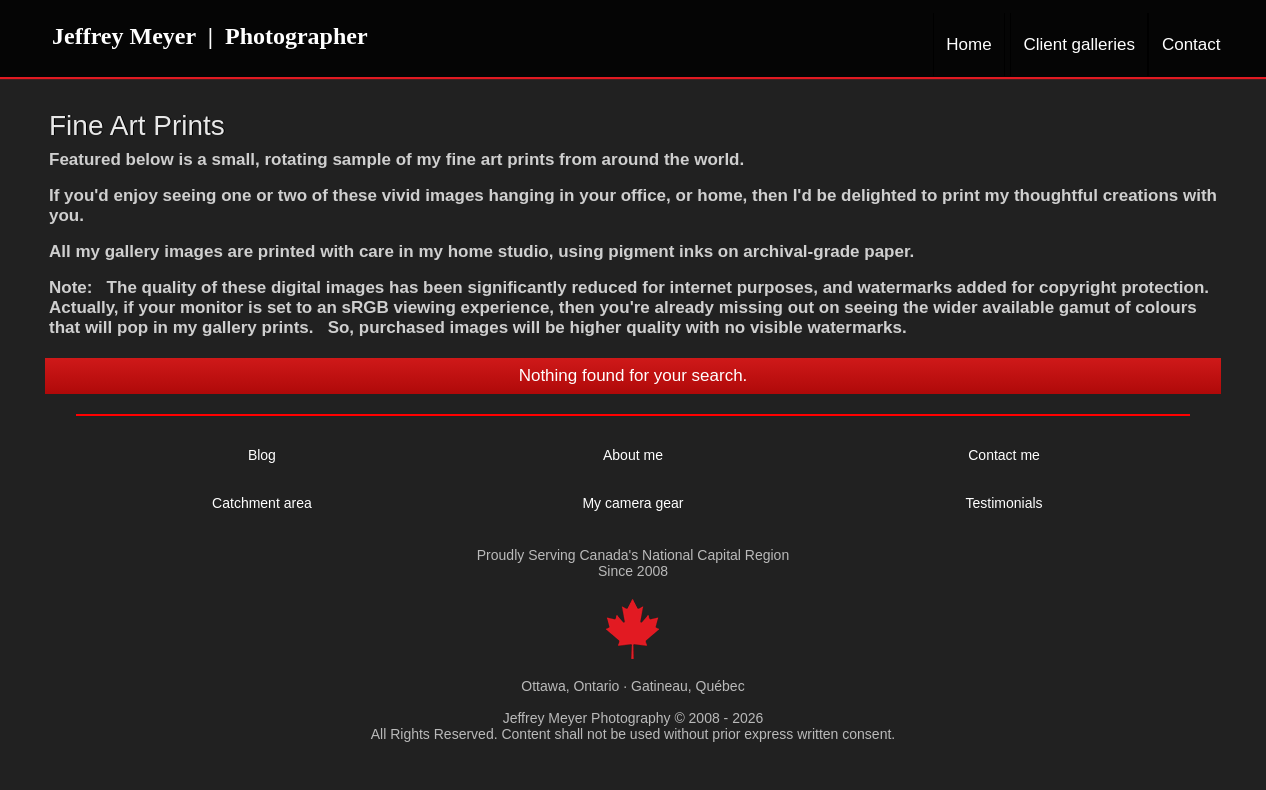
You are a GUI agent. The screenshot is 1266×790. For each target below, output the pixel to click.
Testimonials (1004, 503)
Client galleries (1079, 44)
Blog (262, 455)
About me (633, 455)
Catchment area (262, 503)
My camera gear (632, 503)
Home (968, 44)
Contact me (1004, 455)
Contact (1191, 44)
